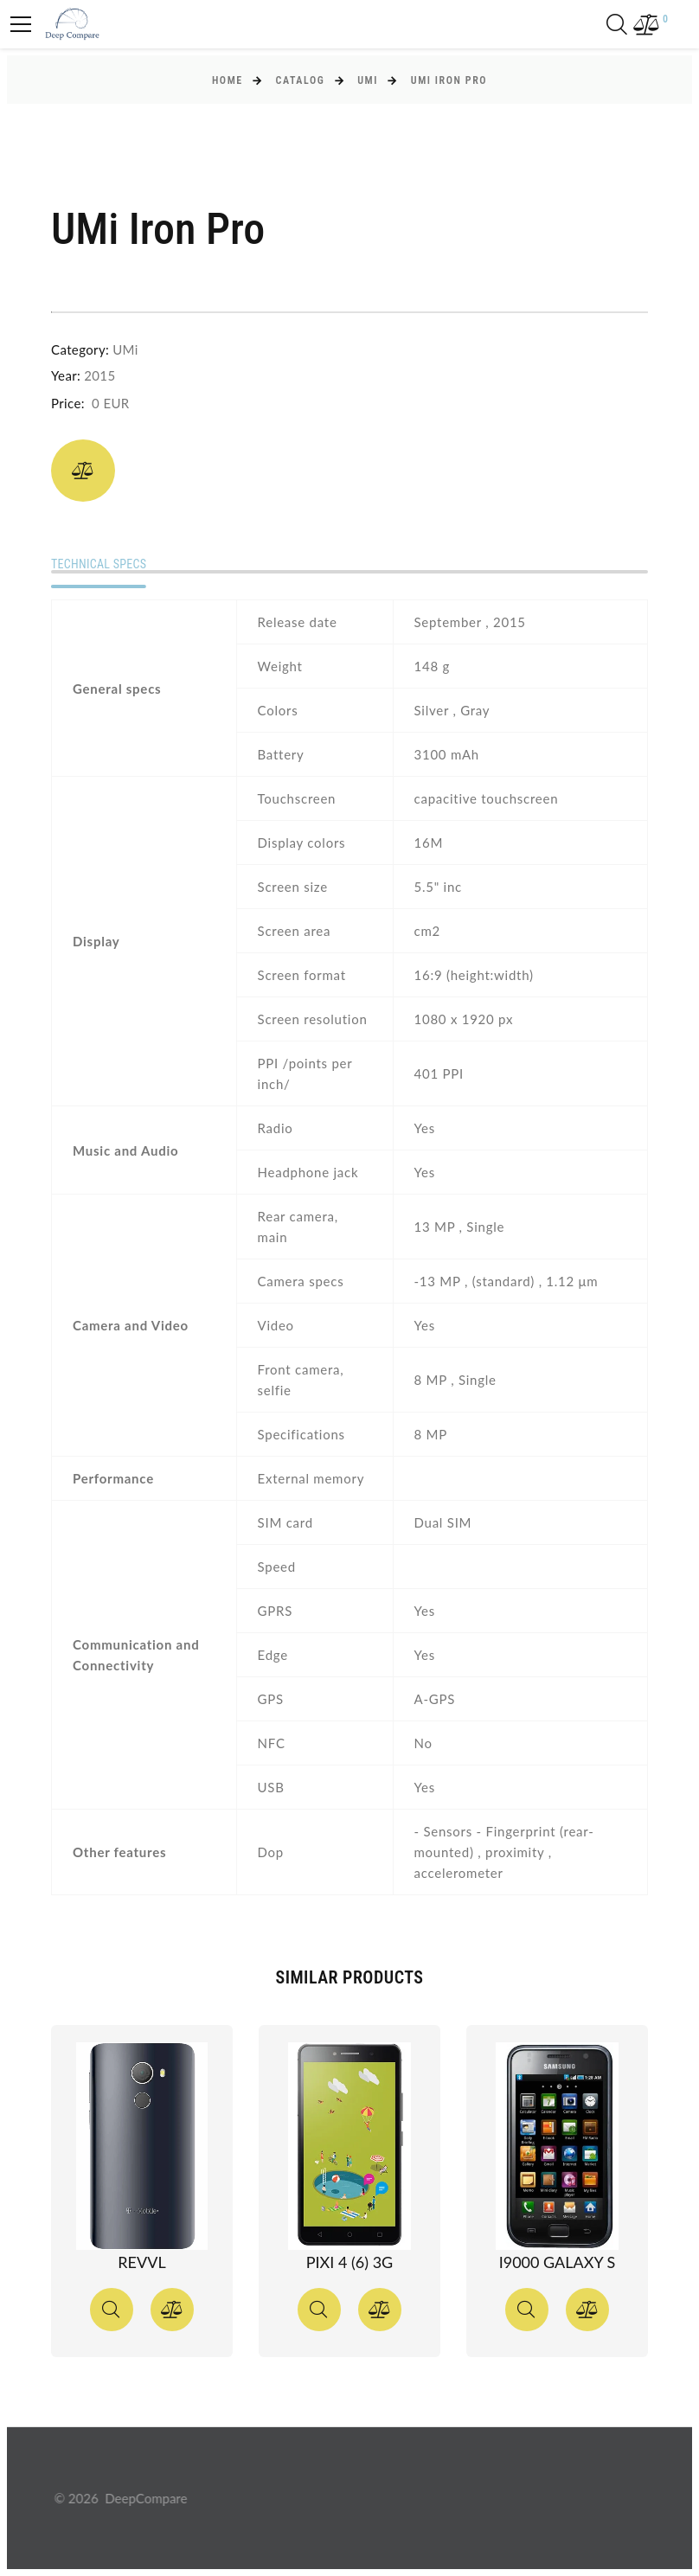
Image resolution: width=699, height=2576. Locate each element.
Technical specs (98, 564)
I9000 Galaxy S (557, 2262)
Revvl (141, 2262)
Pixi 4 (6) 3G (349, 2262)
